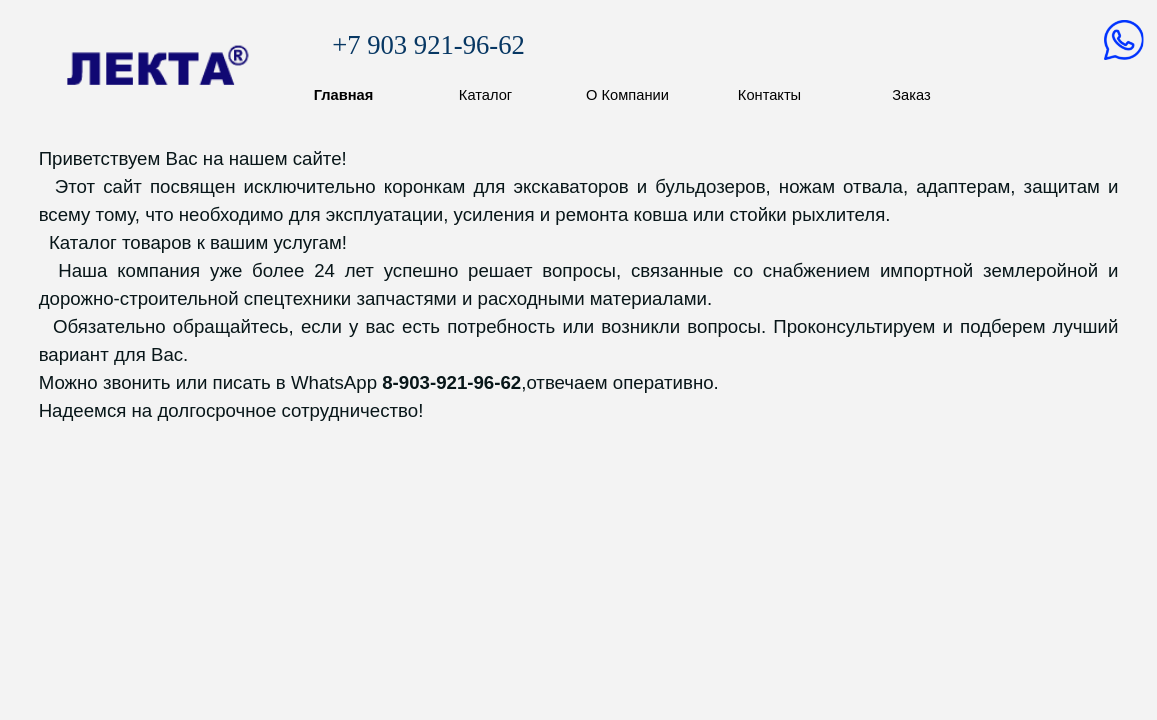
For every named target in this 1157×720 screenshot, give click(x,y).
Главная (344, 95)
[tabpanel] (579, 285)
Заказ (911, 95)
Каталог (485, 95)
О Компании (627, 95)
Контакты (769, 95)
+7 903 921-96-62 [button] (428, 45)
